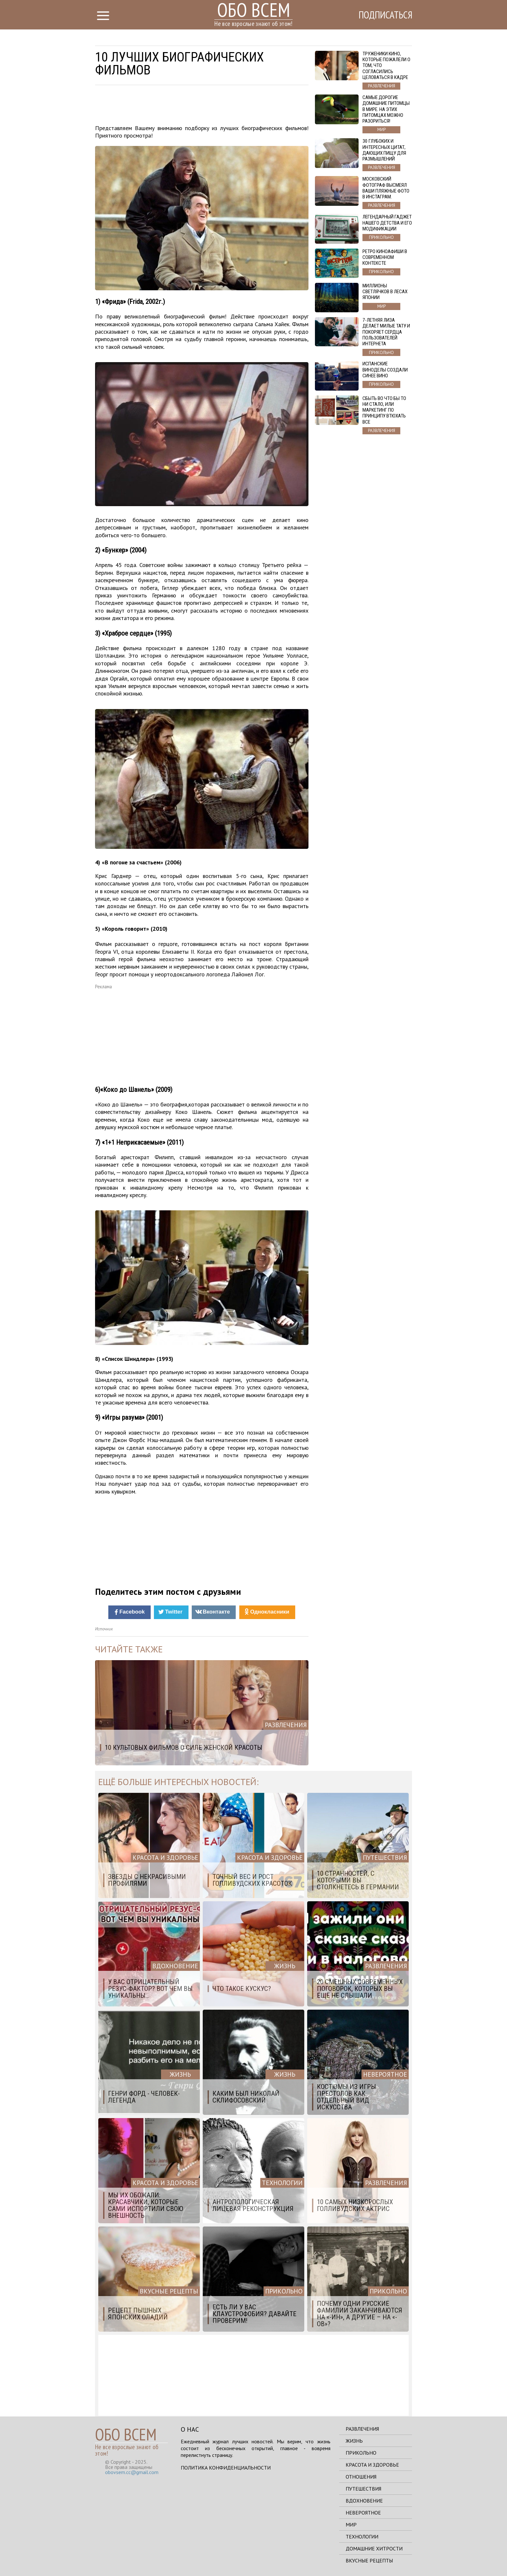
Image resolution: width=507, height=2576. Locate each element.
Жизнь (354, 2440)
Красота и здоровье (372, 2464)
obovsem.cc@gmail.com (131, 2472)
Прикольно (361, 2452)
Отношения (361, 2476)
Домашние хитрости (374, 2548)
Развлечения (362, 2428)
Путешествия (363, 2488)
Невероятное (363, 2512)
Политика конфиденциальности (226, 2467)
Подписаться (384, 15)
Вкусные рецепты (369, 2560)
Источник (104, 1629)
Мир (351, 2524)
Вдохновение (364, 2500)
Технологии (362, 2536)
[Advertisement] (201, 106)
